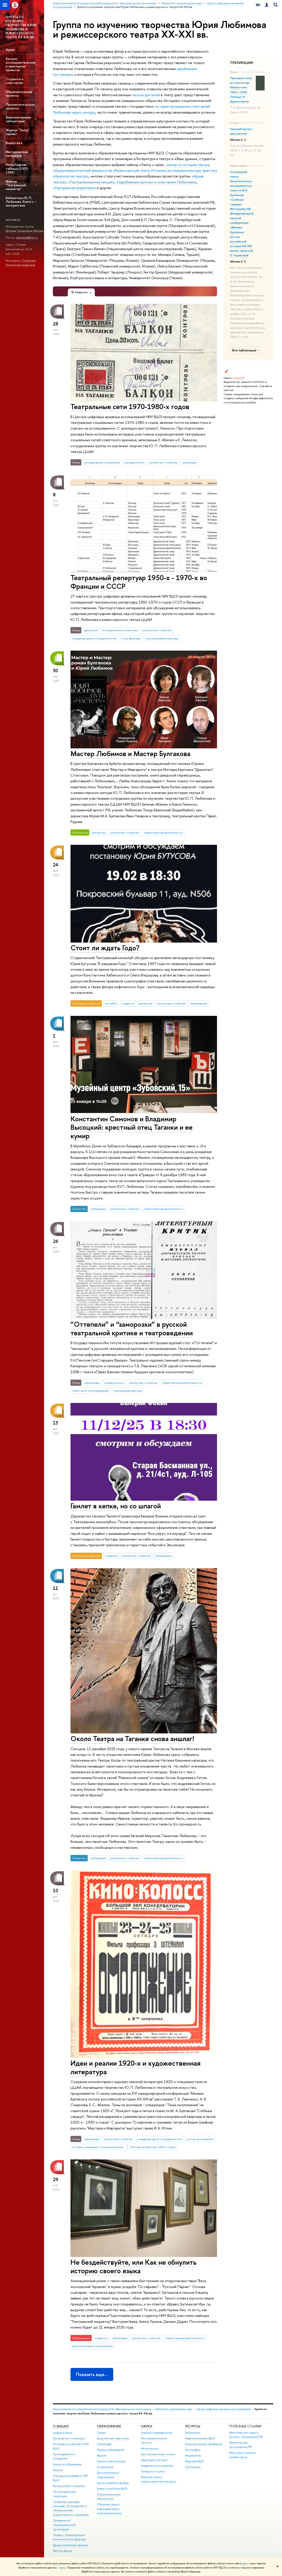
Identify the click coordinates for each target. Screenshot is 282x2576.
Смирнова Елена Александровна (20, 262)
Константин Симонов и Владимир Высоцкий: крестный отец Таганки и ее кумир (131, 1127)
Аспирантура (105, 2467)
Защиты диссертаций (154, 2460)
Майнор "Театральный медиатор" (16, 185)
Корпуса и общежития (67, 2464)
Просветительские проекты (20, 106)
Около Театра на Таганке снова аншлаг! (132, 1738)
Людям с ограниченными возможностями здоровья (69, 2537)
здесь (245, 2563)
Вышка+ (102, 2455)
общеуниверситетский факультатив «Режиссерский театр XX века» (109, 170)
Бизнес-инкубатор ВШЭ (112, 2488)
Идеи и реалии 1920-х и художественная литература (135, 2067)
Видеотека (14, 143)
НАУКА (146, 2426)
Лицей (101, 2432)
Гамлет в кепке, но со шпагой (115, 1506)
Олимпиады (104, 2444)
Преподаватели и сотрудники (64, 2456)
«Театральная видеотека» (74, 187)
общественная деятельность (163, 832)
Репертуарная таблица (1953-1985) (17, 168)
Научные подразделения (156, 2432)
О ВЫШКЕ (61, 2426)
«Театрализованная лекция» (91, 182)
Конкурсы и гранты (153, 2471)
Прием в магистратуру (111, 2461)
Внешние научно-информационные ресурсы (158, 2479)
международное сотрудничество (94, 638)
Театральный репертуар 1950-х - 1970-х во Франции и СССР (138, 582)
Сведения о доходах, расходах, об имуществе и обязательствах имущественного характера (71, 2508)
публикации (98, 1209)
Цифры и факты (62, 2432)
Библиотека (192, 2432)
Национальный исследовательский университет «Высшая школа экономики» (102, 2409)
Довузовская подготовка (113, 2438)
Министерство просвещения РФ (240, 2445)
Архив (10, 50)
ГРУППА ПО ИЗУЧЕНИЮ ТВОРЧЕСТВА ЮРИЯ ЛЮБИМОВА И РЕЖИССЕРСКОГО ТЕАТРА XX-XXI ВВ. (21, 27)
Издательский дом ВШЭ (200, 2438)
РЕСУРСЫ (192, 2426)
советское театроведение (90, 1391)
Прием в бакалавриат (110, 2450)
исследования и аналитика (102, 462)
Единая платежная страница (70, 2545)
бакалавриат (199, 1003)
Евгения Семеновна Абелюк (24, 231)
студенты (128, 1003)
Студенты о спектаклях (14, 81)
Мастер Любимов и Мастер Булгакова (130, 753)
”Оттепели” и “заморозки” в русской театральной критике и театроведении (131, 1328)
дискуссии (91, 630)
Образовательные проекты (19, 94)
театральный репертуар (161, 638)
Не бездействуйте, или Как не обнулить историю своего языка (133, 2266)
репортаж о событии (163, 462)
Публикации (192, 2467)
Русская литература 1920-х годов (153, 2147)
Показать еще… (92, 2374)
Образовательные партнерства (109, 2497)
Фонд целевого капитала (69, 2486)
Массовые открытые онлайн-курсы (242, 2455)
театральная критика (127, 1391)
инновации (189, 462)
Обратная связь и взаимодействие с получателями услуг (109, 2508)
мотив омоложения (200, 2139)
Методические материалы (17, 154)
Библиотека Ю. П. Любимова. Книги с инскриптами (20, 201)
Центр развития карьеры (113, 2483)
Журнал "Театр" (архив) (17, 132)
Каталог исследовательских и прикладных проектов (20, 64)
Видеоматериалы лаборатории (18, 119)
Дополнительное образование (108, 2475)
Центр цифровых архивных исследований (224, 2409)
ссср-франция (131, 638)
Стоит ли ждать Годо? (104, 947)
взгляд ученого (135, 462)
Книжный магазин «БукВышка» (204, 2444)
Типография (192, 2450)
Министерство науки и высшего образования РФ (246, 2435)
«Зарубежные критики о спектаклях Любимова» (156, 182)
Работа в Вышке (62, 2551)
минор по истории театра (188, 164)
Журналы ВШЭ (194, 2461)
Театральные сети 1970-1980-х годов (129, 406)
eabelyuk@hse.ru (27, 238)
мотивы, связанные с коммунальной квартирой (100, 2147)
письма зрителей (145, 94)
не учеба (111, 1003)
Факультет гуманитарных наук (173, 2409)
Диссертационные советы (158, 2454)
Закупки (58, 2470)
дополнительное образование (92, 2346)
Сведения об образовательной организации (64, 2525)
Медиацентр (193, 2455)
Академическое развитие (157, 2465)
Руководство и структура (69, 2438)
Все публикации (246, 350)
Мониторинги (150, 2448)
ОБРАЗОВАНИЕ (109, 2426)
